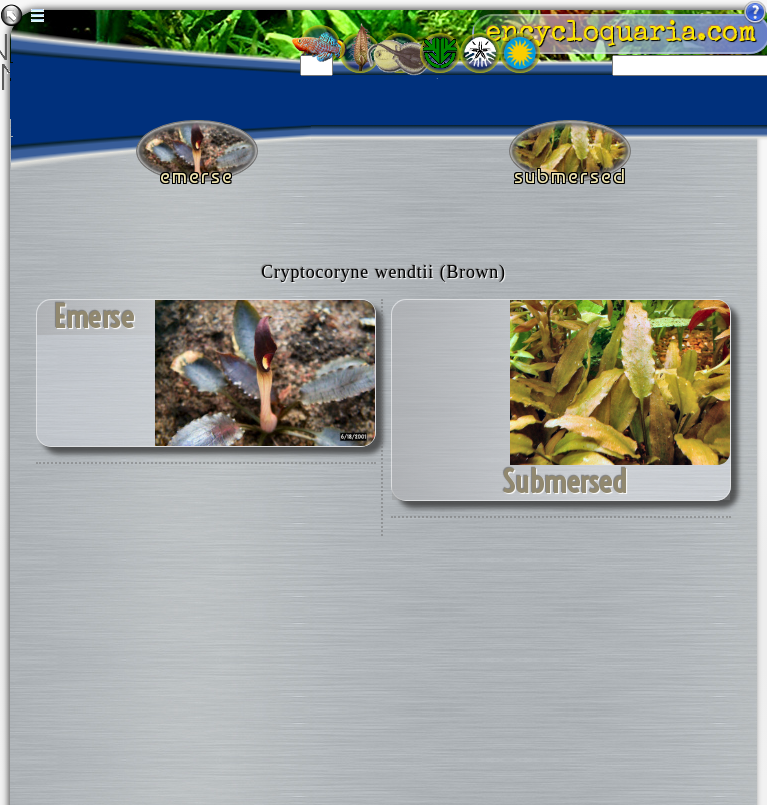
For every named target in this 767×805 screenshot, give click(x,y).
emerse (94, 317)
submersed (564, 482)
